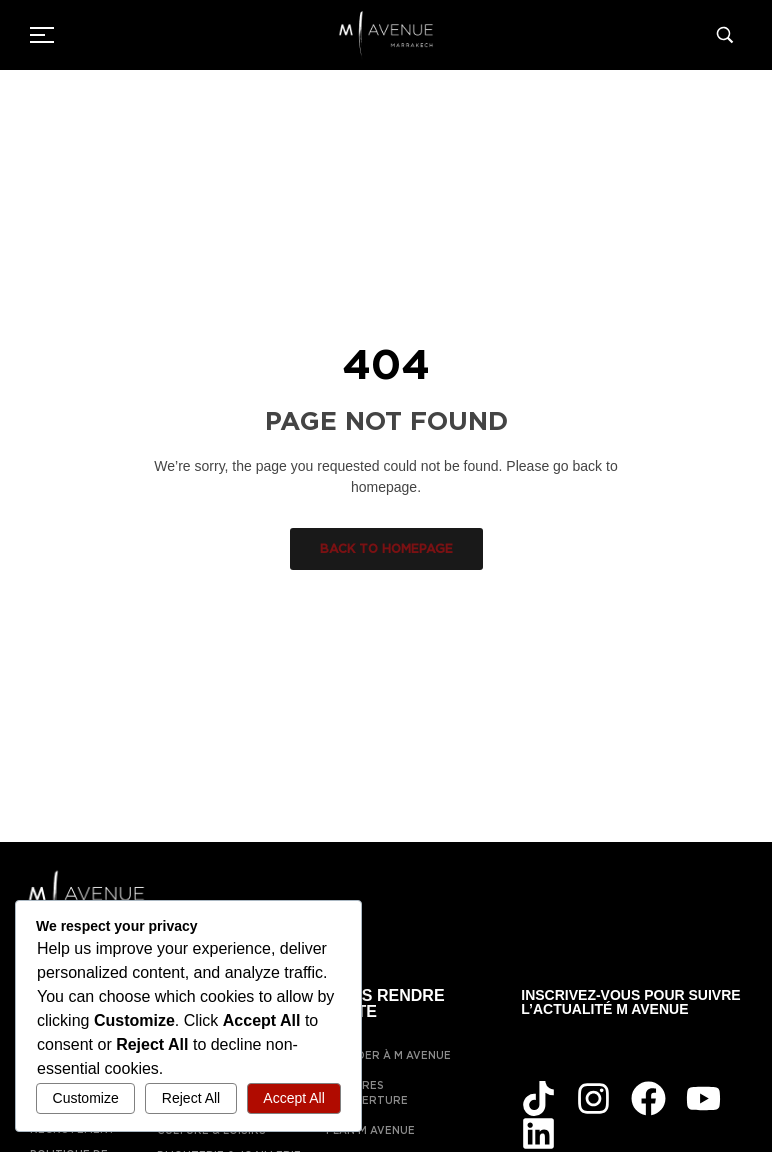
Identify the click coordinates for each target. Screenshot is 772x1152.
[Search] (729, 35)
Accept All (293, 1098)
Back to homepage (386, 548)
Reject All (191, 1098)
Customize (86, 1098)
